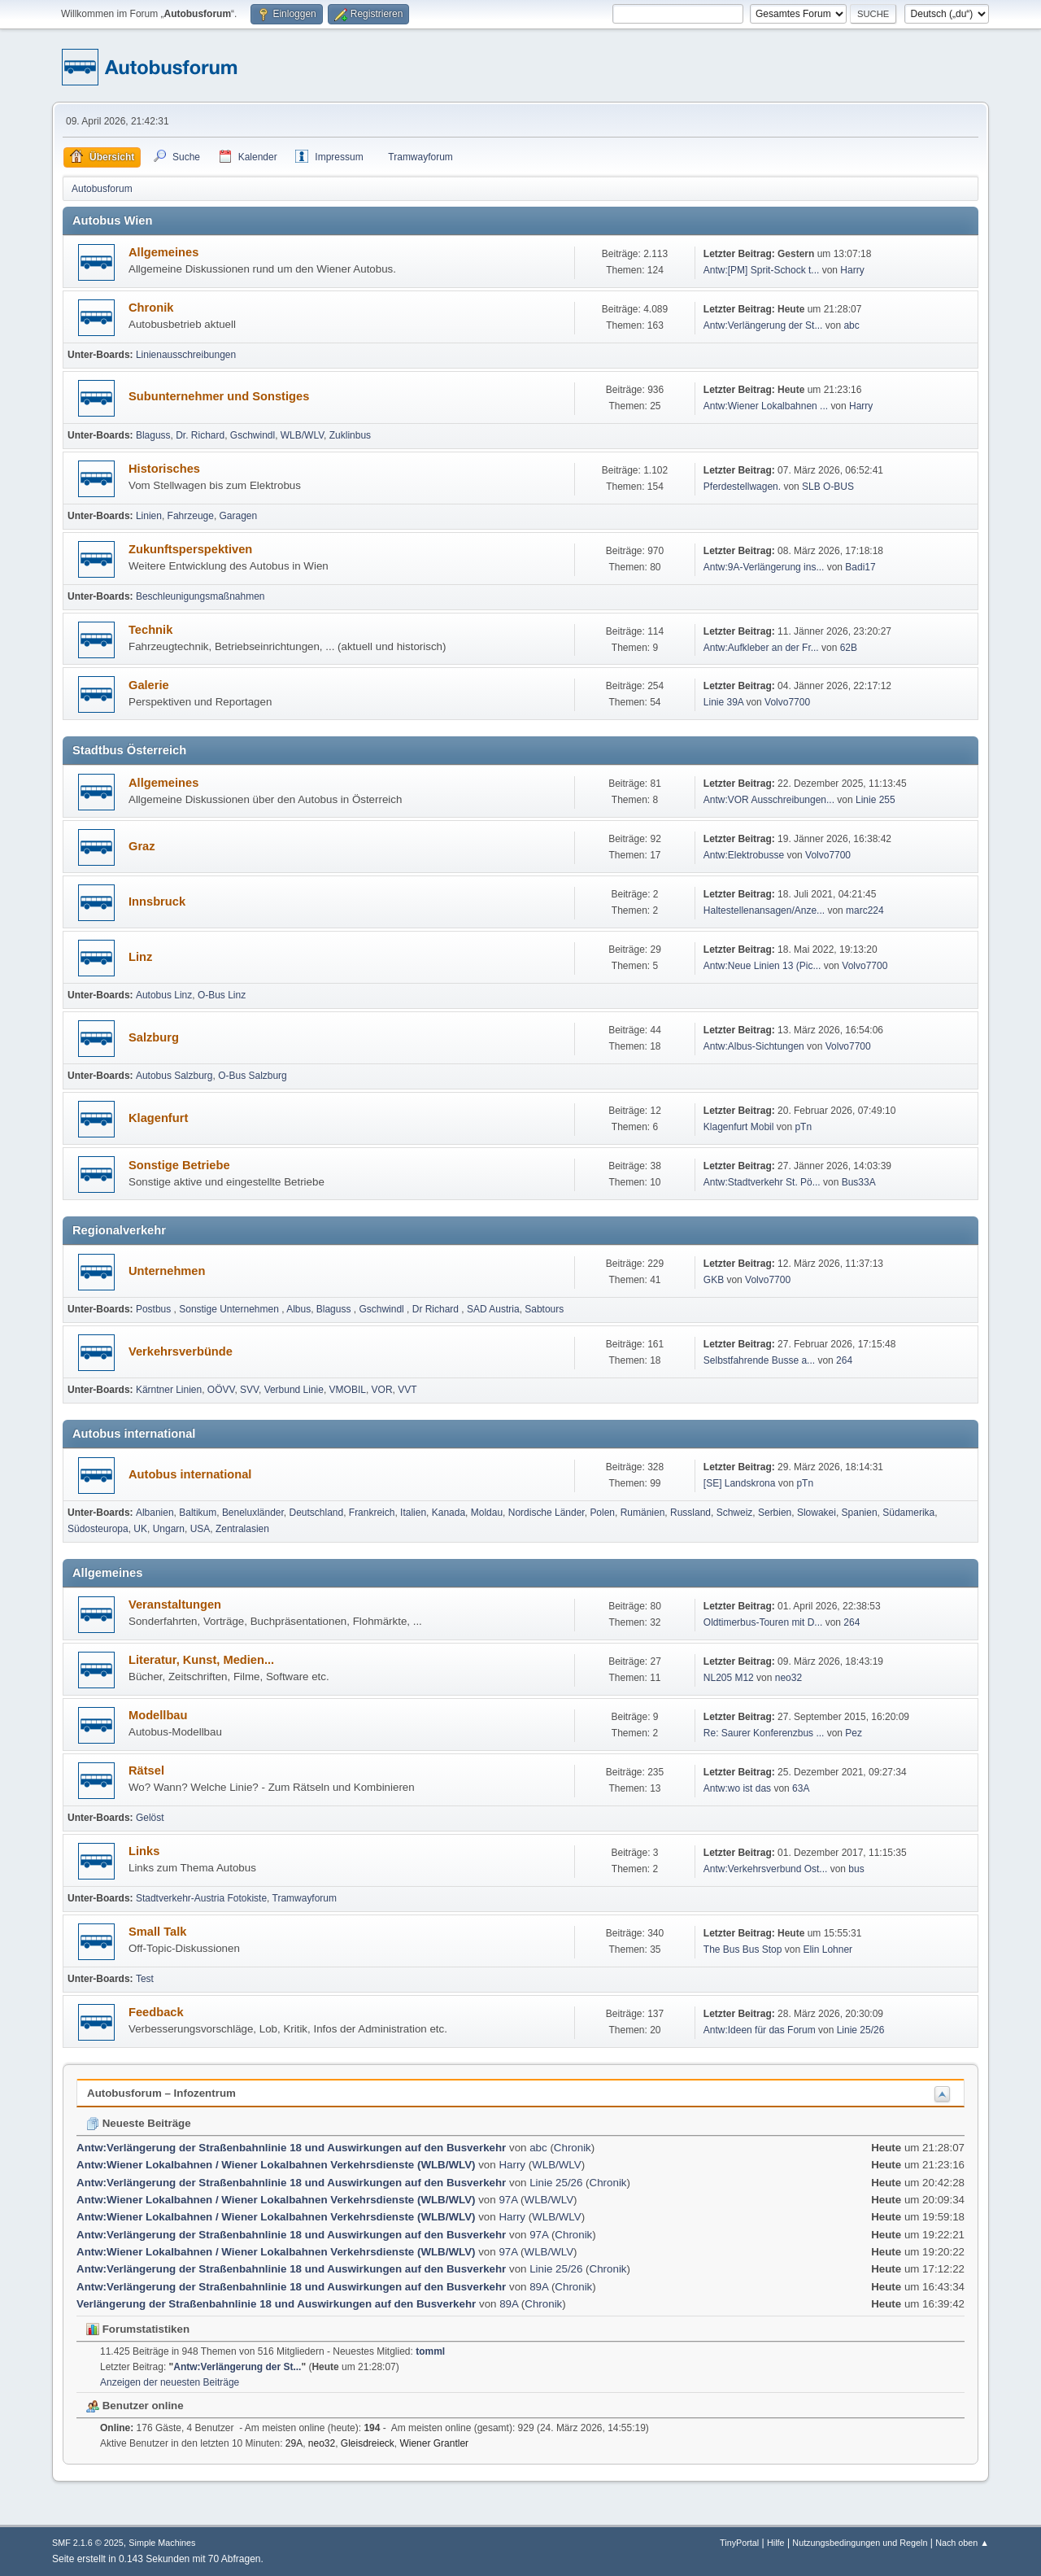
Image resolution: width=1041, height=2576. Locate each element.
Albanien (155, 1512)
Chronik (150, 307)
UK (140, 1529)
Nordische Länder (546, 1512)
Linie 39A (723, 702)
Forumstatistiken (137, 2329)
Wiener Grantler (433, 2443)
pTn (803, 1127)
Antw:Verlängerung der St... (763, 325)
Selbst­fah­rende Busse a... (759, 1360)
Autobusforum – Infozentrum (161, 2093)
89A (538, 2287)
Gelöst (150, 1817)
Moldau (487, 1512)
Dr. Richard (200, 435)
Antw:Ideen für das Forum (759, 2030)
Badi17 (860, 567)
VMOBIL (347, 1389)
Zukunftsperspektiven (190, 549)
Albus (298, 1309)
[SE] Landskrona (739, 1483)
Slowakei (816, 1512)
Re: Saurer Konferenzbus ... (764, 1733)
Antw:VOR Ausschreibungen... (768, 800)
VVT (407, 1389)
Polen (602, 1512)
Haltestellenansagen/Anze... (764, 910)
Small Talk (157, 1931)
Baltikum (197, 1512)
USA (200, 1529)
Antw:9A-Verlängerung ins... (764, 567)
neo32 (788, 1677)
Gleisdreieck (367, 2443)
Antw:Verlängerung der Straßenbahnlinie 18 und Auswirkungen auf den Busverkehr (291, 2148)
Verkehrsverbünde (180, 1351)
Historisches (164, 468)
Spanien (860, 1512)
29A (294, 2443)
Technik (150, 629)
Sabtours (544, 1309)
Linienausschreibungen (186, 354)
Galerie (148, 685)
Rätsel (146, 1770)
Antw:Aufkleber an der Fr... (761, 647)
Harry (852, 270)
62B (848, 647)
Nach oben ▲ (962, 2543)
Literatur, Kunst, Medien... (201, 1659)
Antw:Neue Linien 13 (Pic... (762, 965)
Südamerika (908, 1512)
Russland (690, 1512)
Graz (141, 846)
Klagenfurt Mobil (740, 1127)
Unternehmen (166, 1270)
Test (145, 1978)
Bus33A (859, 1182)
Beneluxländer (253, 1512)
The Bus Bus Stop (742, 1949)
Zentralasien (242, 1529)
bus (856, 1869)
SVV (249, 1389)
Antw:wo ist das (737, 1788)
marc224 (865, 910)
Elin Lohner (827, 1949)
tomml (430, 2351)
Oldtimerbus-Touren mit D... (763, 1622)
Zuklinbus (350, 435)
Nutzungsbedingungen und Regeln (859, 2543)
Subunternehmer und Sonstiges (218, 396)
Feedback (156, 2012)
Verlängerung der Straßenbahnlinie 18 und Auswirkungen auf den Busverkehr (276, 2304)
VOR (382, 1389)
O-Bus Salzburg (252, 1075)
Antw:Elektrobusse (745, 855)
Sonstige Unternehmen (230, 1309)
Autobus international (189, 1474)
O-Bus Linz (222, 995)
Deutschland (317, 1512)
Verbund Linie (294, 1389)
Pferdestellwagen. (742, 486)
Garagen (239, 516)
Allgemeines (163, 252)
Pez (853, 1733)
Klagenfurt (158, 1117)
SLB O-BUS (828, 486)
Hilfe (776, 2543)
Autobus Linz (164, 995)
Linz (140, 956)
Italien (413, 1512)
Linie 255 (875, 800)
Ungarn (169, 1529)
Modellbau (157, 1715)
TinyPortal (739, 2543)
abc (851, 325)
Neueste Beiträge (138, 2123)
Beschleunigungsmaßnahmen (200, 596)
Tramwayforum (304, 1898)
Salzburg (153, 1037)
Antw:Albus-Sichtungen (753, 1046)
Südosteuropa (98, 1529)
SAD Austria (493, 1309)
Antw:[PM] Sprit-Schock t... (761, 270)
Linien (149, 516)
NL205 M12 (728, 1677)
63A (800, 1788)
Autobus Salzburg (174, 1075)
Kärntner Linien (169, 1389)
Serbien (774, 1512)
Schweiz (735, 1512)
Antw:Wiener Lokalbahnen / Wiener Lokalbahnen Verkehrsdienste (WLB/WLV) (276, 2165)
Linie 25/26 (861, 2030)
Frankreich (372, 1512)
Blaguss (153, 435)
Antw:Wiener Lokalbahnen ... (765, 406)
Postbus (155, 1309)
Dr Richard (437, 1309)
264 (844, 1360)
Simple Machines (161, 2543)
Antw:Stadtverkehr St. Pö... (762, 1182)
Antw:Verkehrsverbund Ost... (765, 1869)
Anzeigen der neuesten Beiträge (169, 2382)
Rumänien (643, 1512)
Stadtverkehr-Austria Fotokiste (201, 1898)
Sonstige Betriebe (179, 1165)
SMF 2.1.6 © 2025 (88, 2543)
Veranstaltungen (174, 1604)
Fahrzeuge (191, 516)
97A (508, 2200)
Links (143, 1851)
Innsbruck (156, 901)
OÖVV (221, 1389)
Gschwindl (252, 435)
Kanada (448, 1512)
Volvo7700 (787, 702)
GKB (713, 1280)
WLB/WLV (302, 435)
